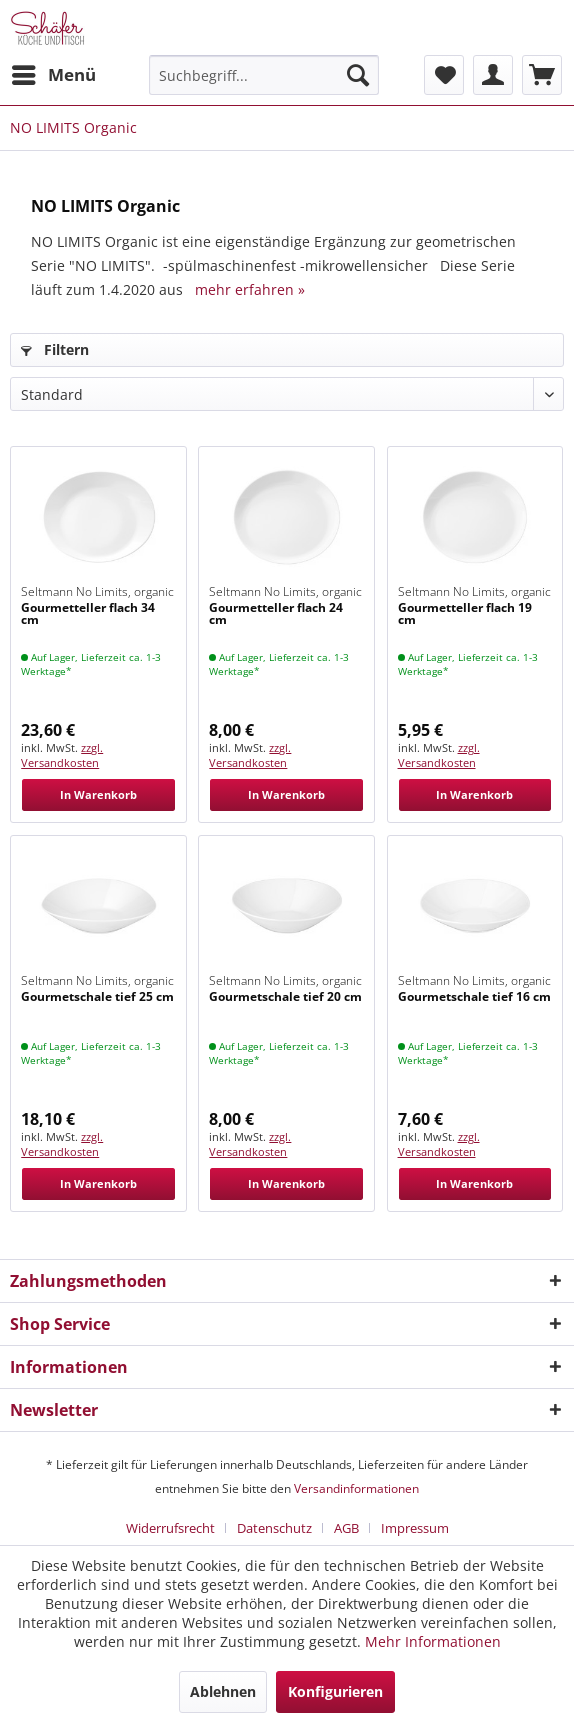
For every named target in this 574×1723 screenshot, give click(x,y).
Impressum (415, 1528)
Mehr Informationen (433, 1641)
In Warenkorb (98, 794)
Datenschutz (274, 1528)
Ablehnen (223, 1691)
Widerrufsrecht (170, 1528)
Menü (54, 72)
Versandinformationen (356, 1488)
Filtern (55, 349)
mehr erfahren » (250, 289)
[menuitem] (53, 75)
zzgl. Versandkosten (62, 755)
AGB (346, 1528)
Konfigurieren (335, 1691)
